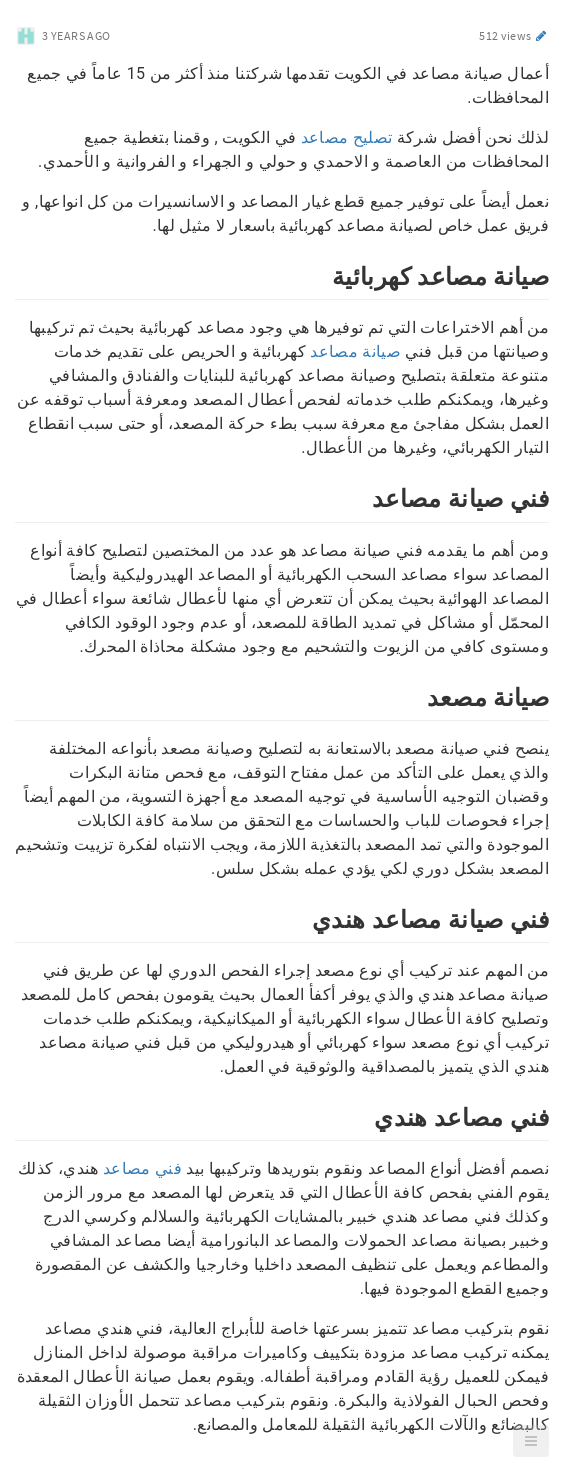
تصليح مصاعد (347, 137)
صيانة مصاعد (355, 351)
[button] (531, 1441)
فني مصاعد (142, 1168)
